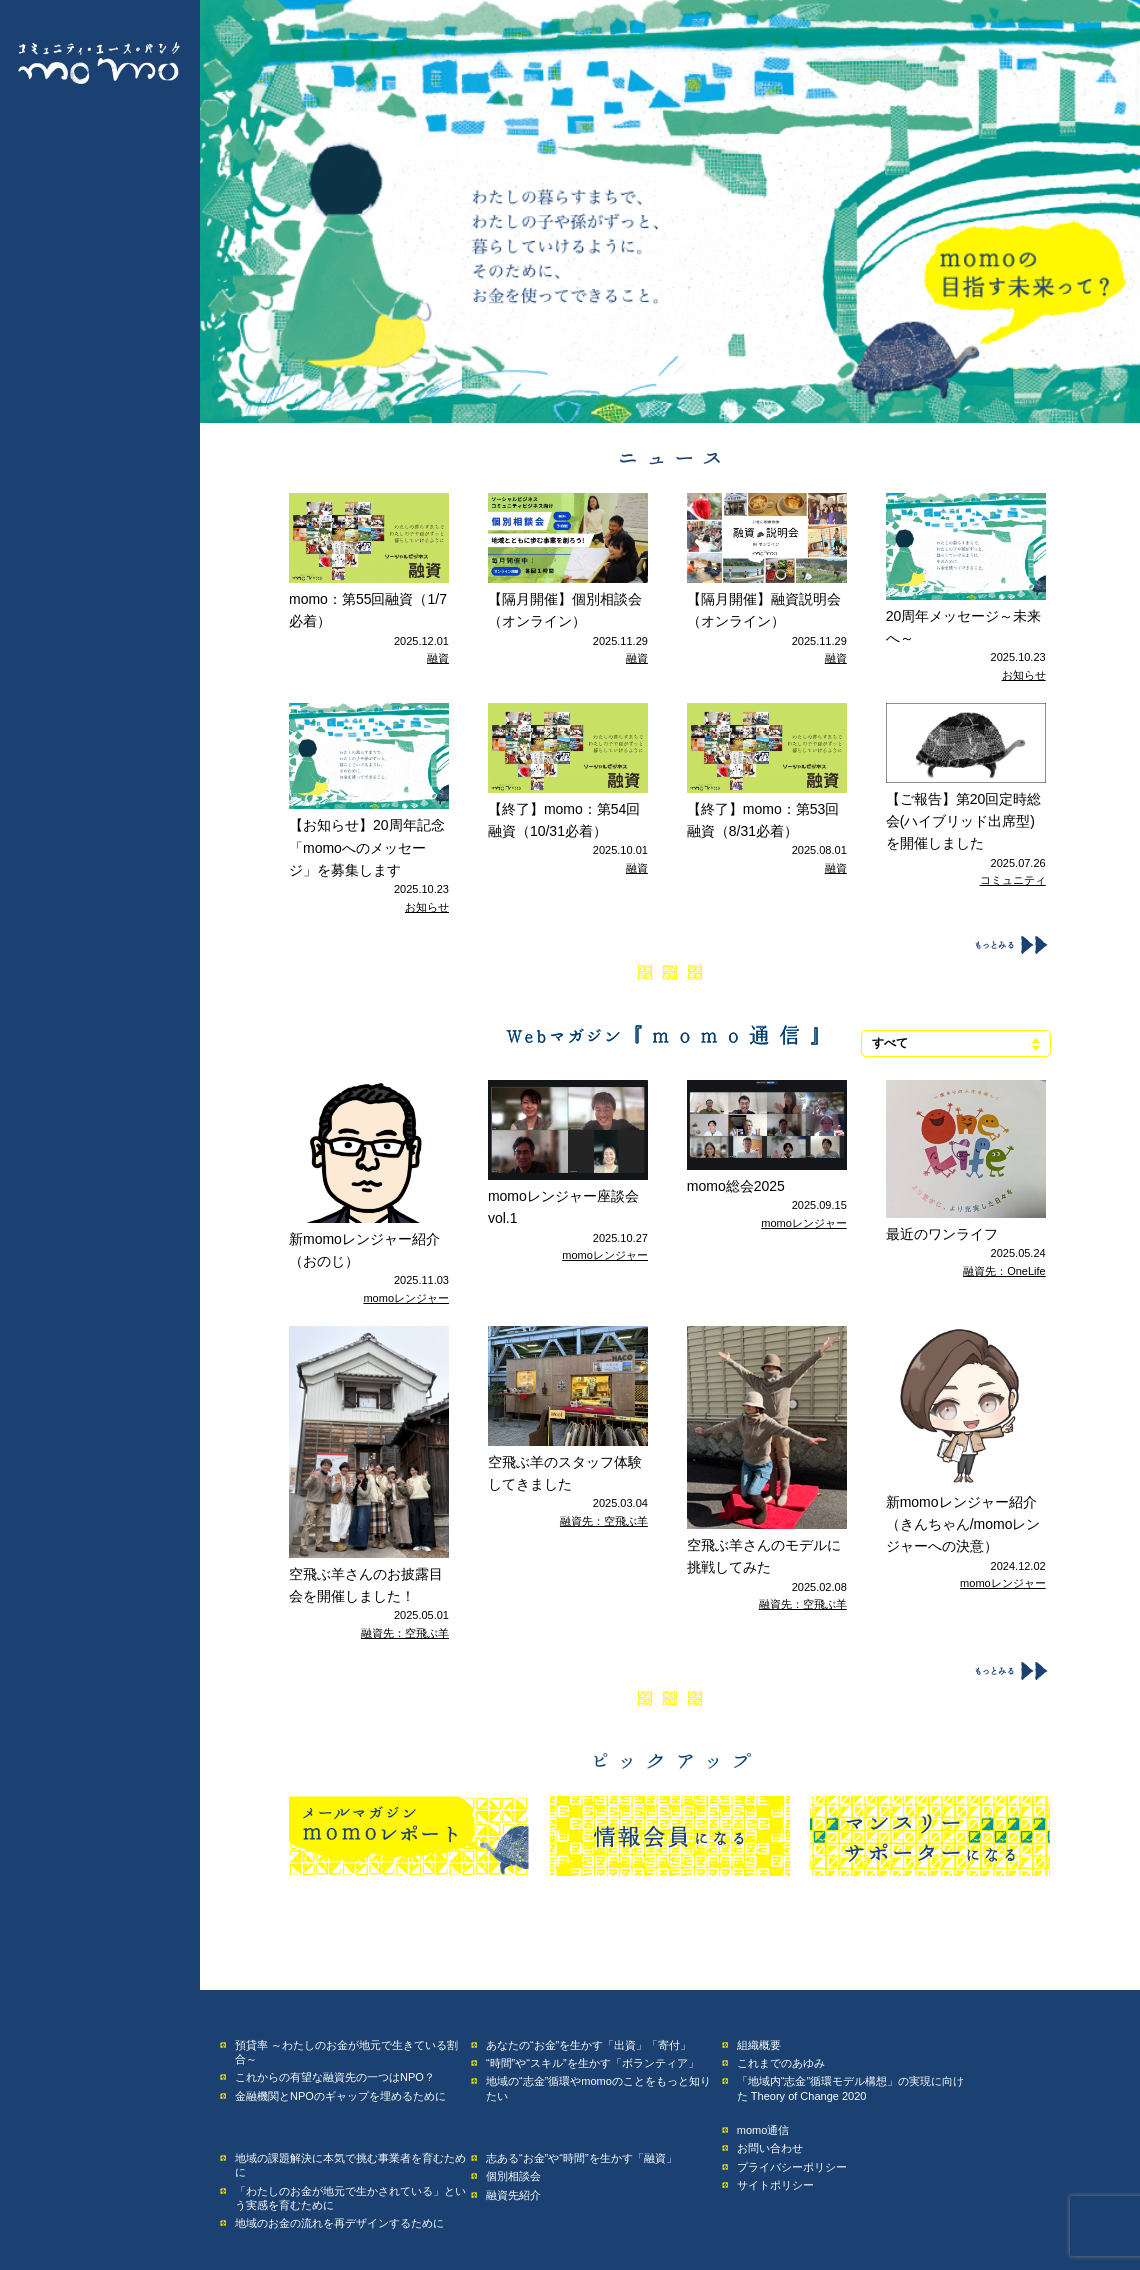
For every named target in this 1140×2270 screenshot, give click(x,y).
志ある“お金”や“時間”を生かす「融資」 (581, 2158)
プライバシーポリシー (792, 2167)
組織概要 (759, 2045)
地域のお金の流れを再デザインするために (339, 2223)
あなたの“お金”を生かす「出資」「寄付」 (588, 2045)
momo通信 (763, 2130)
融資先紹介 (513, 2195)
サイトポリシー (775, 2185)
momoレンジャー (406, 1298)
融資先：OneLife (1004, 1271)
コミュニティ (1013, 880)
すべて (890, 1043)
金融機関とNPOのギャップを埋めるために (340, 2096)
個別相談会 (513, 2176)
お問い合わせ (770, 2148)
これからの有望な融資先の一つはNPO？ (335, 2077)
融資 (438, 658)
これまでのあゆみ (781, 2063)
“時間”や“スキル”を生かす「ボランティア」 (592, 2063)
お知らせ (1024, 675)
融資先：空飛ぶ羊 (405, 1633)
